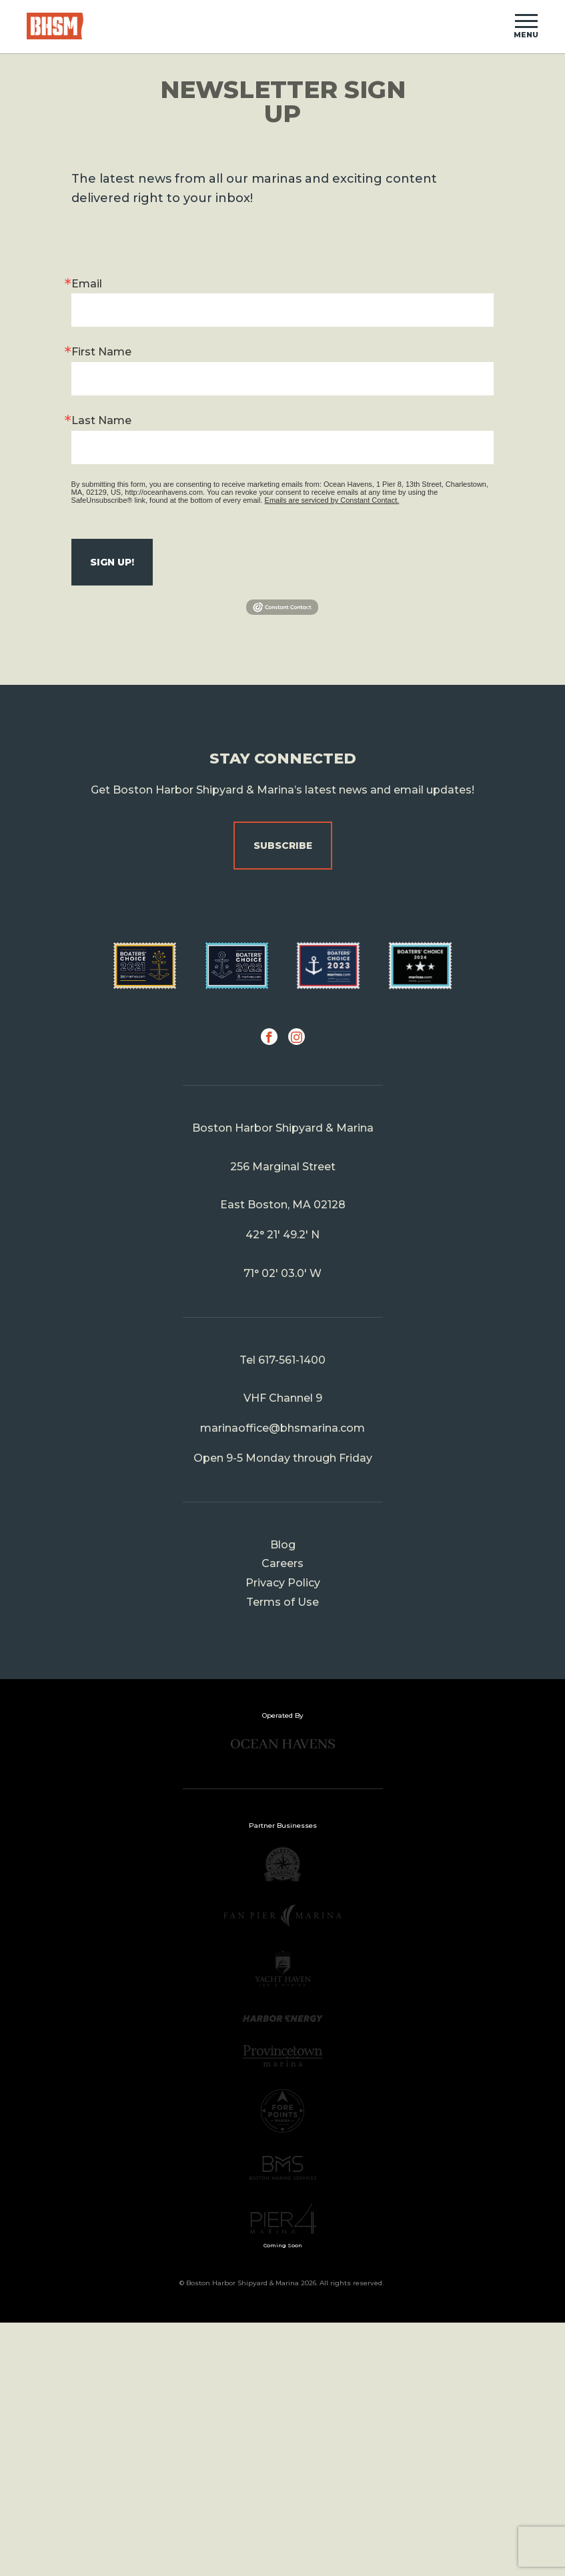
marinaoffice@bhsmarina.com (282, 1428)
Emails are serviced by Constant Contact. (332, 500)
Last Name (101, 420)
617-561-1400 (292, 1360)
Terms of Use (282, 1602)
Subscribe (282, 846)
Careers (282, 1563)
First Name (101, 351)
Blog (283, 1544)
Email (86, 283)
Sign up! (112, 562)
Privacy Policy (282, 1582)
